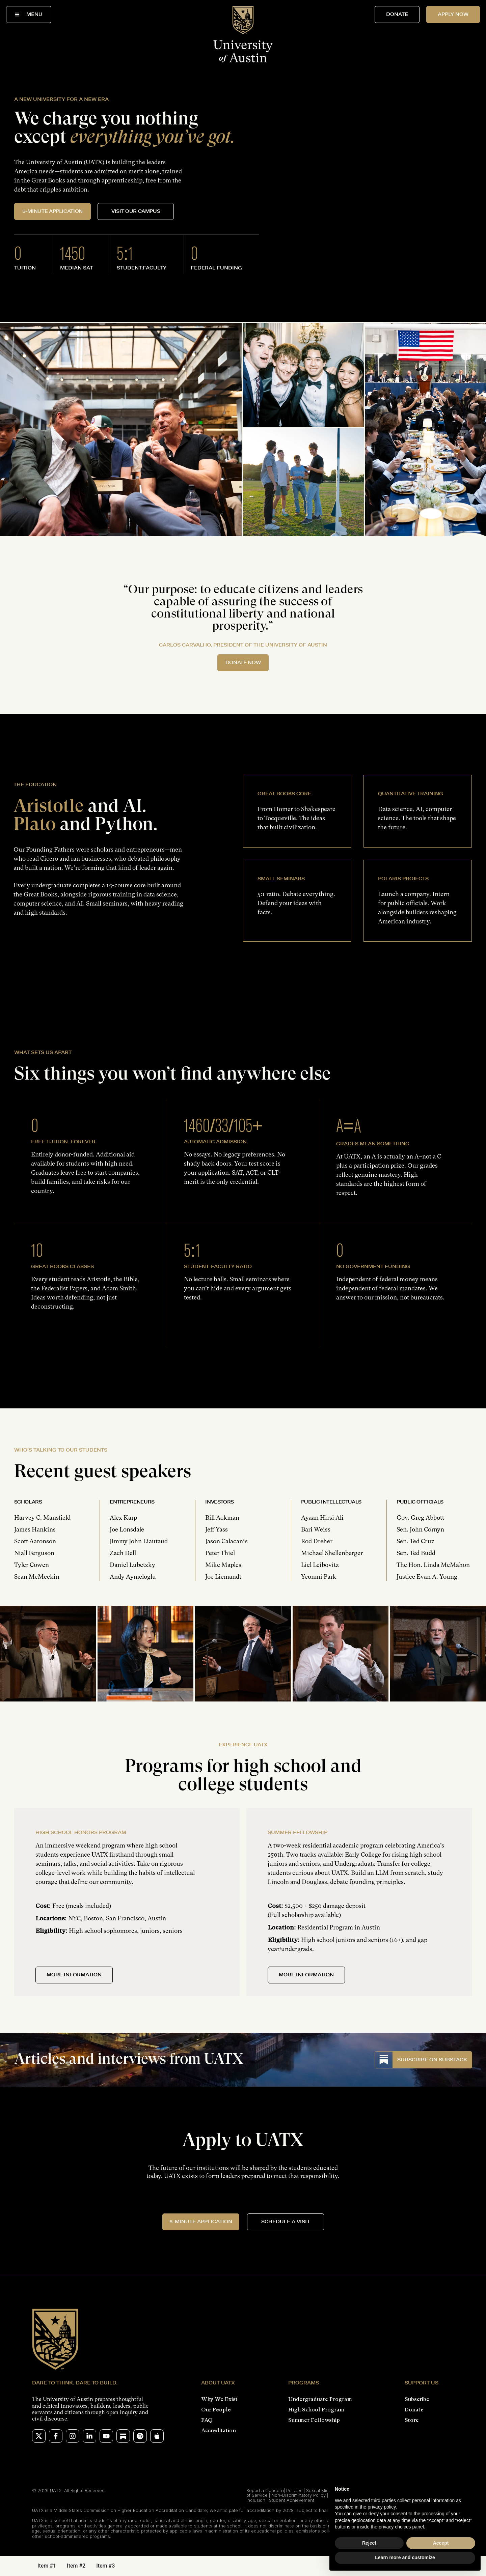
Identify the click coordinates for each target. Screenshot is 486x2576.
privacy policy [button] (382, 2507)
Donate (414, 2409)
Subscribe (417, 2399)
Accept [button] (441, 2543)
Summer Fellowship (314, 2420)
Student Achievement (291, 2500)
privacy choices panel (401, 2526)
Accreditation (218, 2430)
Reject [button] (369, 2543)
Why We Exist (219, 2399)
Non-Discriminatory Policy (298, 2495)
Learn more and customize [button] (405, 2557)
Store (412, 2420)
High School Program (316, 2409)
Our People (216, 2409)
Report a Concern (265, 2490)
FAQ (207, 2420)
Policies (294, 2490)
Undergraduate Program (320, 2399)
